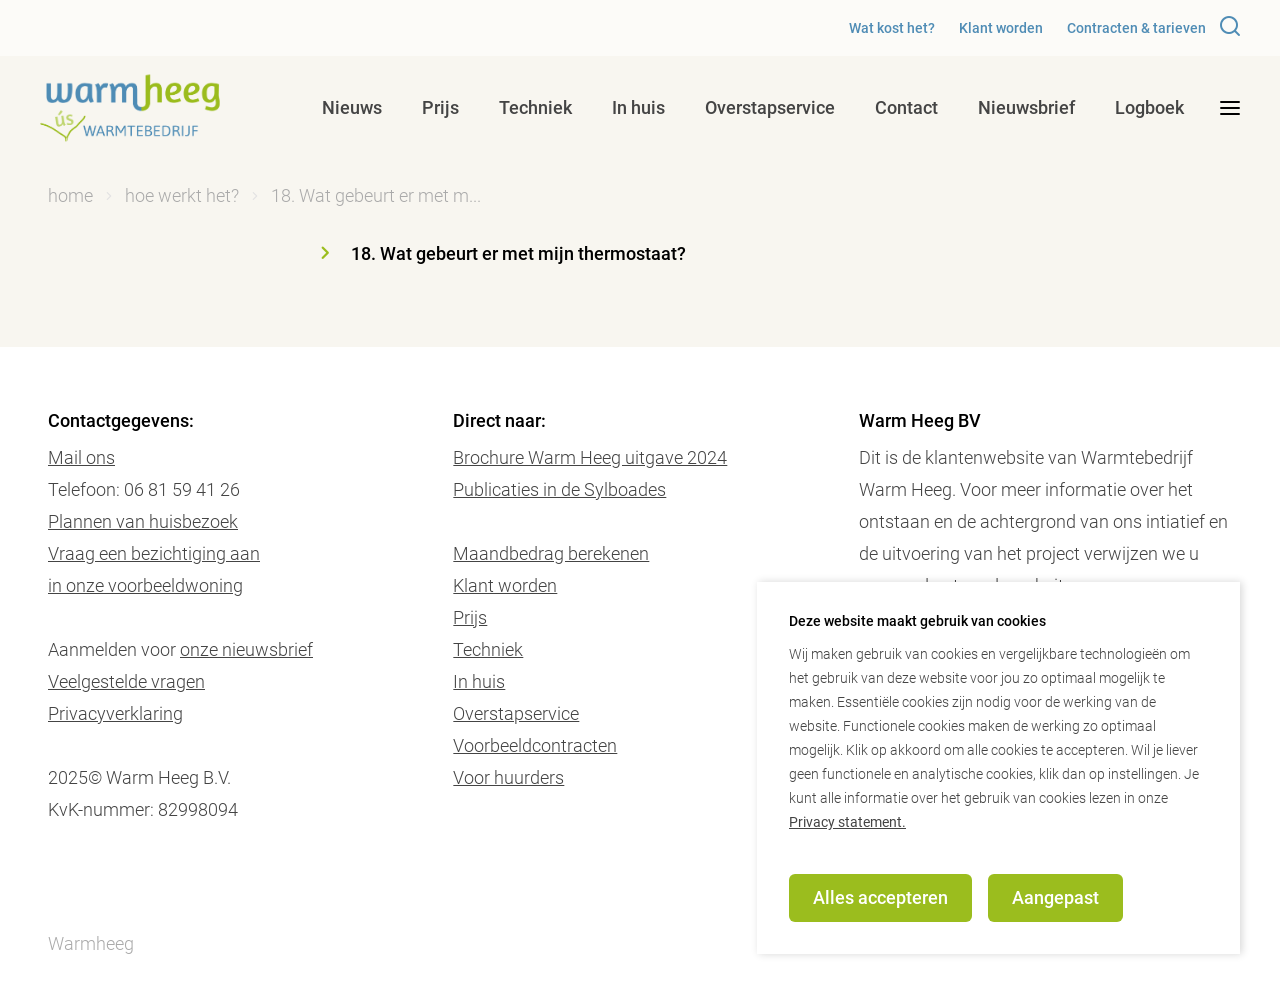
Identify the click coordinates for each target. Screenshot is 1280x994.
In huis (638, 107)
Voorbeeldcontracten (535, 745)
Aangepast (1055, 897)
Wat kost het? (892, 28)
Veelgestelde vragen (126, 681)
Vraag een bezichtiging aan (154, 553)
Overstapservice (770, 107)
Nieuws (352, 107)
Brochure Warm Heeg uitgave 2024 (590, 457)
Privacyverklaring (115, 713)
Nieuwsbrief (1026, 107)
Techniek (535, 107)
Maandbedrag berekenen (551, 553)
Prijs (440, 107)
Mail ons (81, 457)
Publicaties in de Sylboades (559, 489)
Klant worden (1001, 28)
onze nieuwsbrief (246, 649)
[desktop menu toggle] (1230, 108)
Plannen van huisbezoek (143, 521)
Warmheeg (91, 943)
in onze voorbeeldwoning (145, 585)
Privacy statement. (847, 822)
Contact (906, 107)
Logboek (1149, 107)
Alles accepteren (880, 897)
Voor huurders (508, 777)
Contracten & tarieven (1136, 28)
